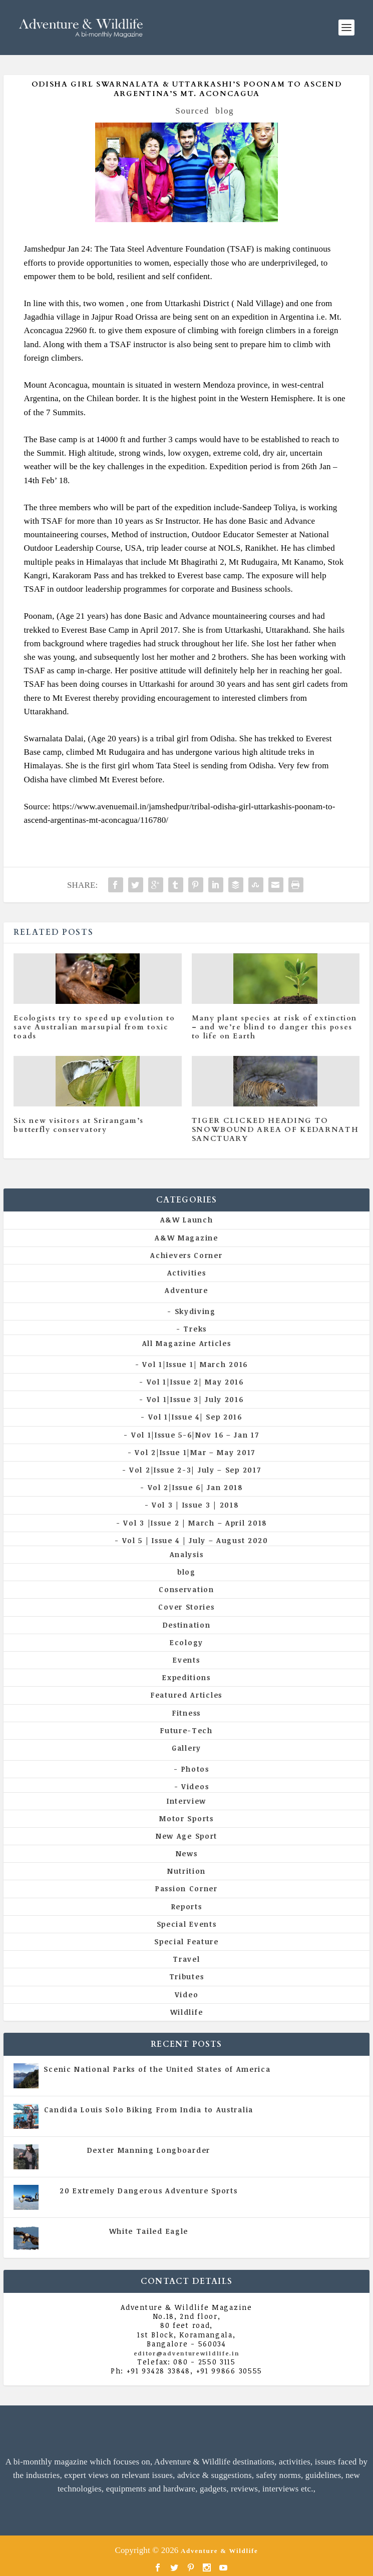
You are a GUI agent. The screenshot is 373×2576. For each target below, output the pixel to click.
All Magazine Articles (186, 1343)
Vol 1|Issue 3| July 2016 (195, 1399)
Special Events (187, 1924)
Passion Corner (186, 1888)
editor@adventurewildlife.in (187, 2353)
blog (224, 111)
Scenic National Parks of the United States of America (157, 2069)
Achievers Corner (186, 1255)
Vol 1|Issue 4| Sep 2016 (195, 1417)
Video (187, 1994)
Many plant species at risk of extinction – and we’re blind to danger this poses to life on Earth (274, 1027)
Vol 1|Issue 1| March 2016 (195, 1364)
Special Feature (186, 1941)
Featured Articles (186, 1695)
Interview (186, 1801)
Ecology (186, 1642)
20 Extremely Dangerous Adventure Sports (148, 2190)
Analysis (187, 1554)
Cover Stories (186, 1607)
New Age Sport (186, 1836)
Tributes (186, 1976)
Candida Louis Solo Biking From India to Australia (148, 2109)
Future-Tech (186, 1730)
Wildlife (186, 2012)
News (187, 1853)
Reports (186, 1906)
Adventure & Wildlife (219, 2550)
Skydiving (195, 1311)
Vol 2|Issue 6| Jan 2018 (195, 1487)
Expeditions (186, 1677)
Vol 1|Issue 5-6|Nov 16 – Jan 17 (195, 1435)
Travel (186, 1959)
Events (186, 1660)
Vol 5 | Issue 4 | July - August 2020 (192, 2119)
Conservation (186, 1589)
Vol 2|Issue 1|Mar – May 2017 (195, 1452)
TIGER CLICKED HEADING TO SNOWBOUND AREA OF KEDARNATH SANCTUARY (275, 1129)
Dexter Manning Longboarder (148, 2150)
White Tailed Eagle (149, 2231)
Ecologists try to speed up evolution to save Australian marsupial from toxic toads (94, 1027)
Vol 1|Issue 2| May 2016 (195, 1382)
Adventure (186, 1290)
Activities (186, 1272)
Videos (195, 1786)
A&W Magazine (186, 1237)
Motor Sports (186, 1818)
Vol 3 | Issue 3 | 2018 (195, 1505)
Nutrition (186, 1871)
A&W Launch (186, 1219)
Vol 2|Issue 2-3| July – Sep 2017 (195, 1470)
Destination (187, 1625)
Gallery (186, 1748)
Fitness (186, 1713)
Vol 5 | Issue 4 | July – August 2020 (195, 1540)
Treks (195, 1329)
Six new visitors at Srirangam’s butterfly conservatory (79, 1125)
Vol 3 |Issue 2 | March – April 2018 (195, 1523)
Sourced (192, 111)
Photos (195, 1769)
